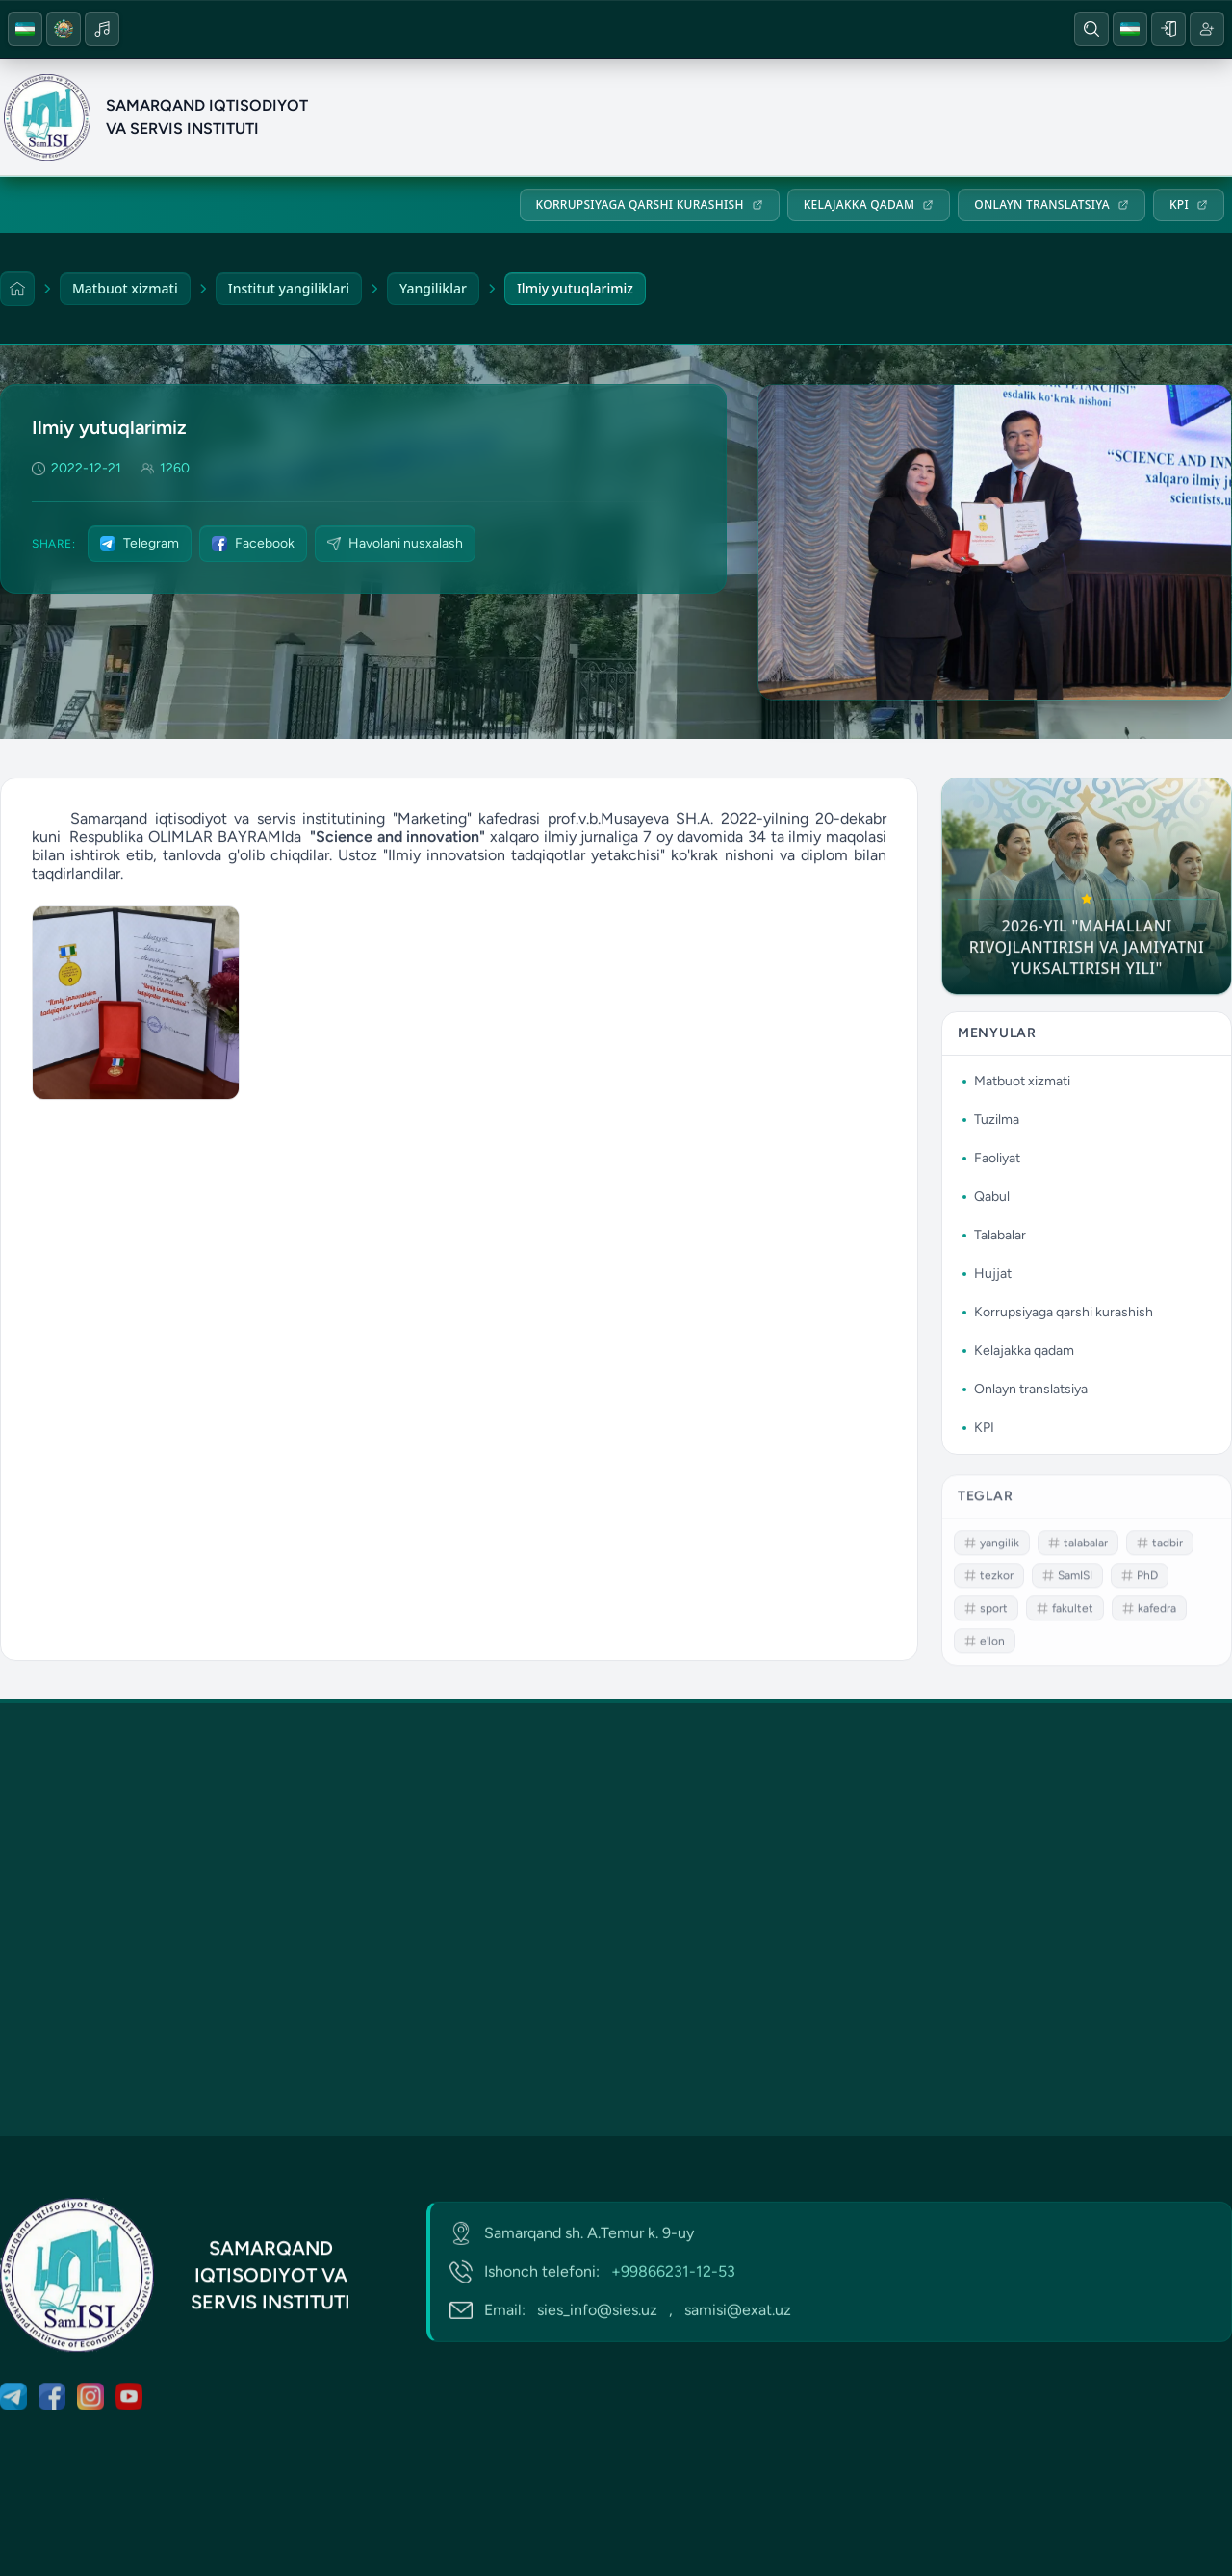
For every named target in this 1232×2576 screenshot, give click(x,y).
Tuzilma (809, 117)
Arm (584, 29)
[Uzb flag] (25, 28)
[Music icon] (102, 29)
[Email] (284, 29)
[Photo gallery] (136, 1011)
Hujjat (1187, 117)
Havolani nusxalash (395, 543)
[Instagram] (909, 28)
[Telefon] (245, 29)
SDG (668, 29)
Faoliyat (905, 117)
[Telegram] (832, 28)
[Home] (17, 288)
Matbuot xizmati (685, 117)
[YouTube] (948, 28)
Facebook (253, 543)
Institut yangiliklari (288, 288)
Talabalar (1089, 117)
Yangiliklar (433, 288)
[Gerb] (63, 28)
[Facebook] (871, 28)
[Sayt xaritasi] (322, 29)
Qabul (995, 117)
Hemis (494, 29)
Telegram (139, 543)
